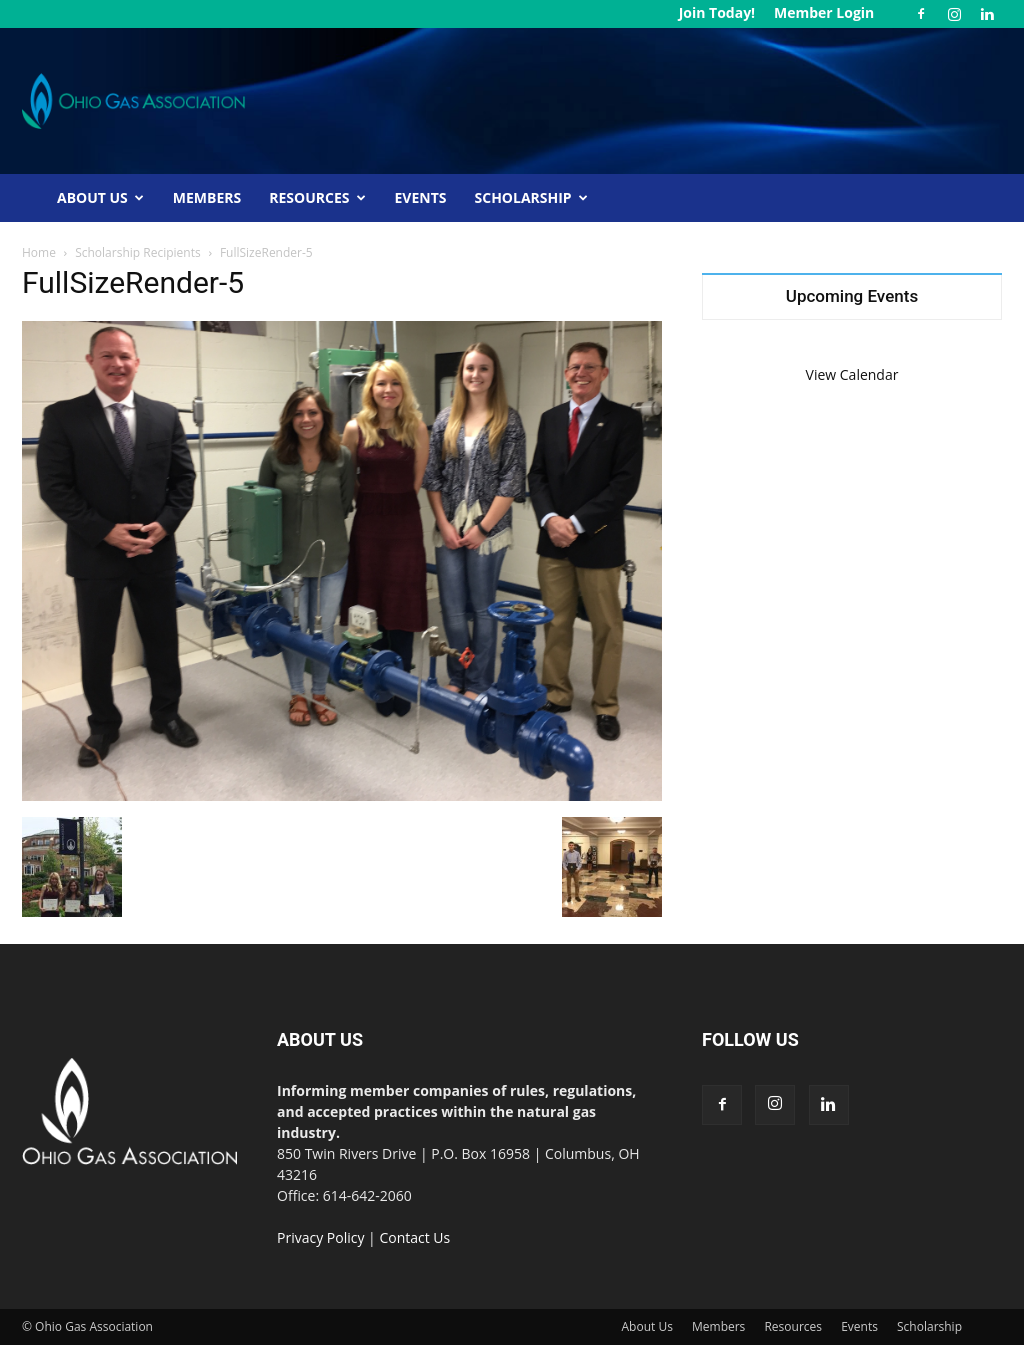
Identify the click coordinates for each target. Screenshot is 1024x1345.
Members (207, 197)
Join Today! (717, 12)
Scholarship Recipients (137, 252)
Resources (317, 197)
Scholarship (531, 197)
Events (421, 197)
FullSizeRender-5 (133, 282)
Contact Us (414, 1237)
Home (39, 252)
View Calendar (852, 374)
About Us (100, 197)
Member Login (824, 12)
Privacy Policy (320, 1237)
